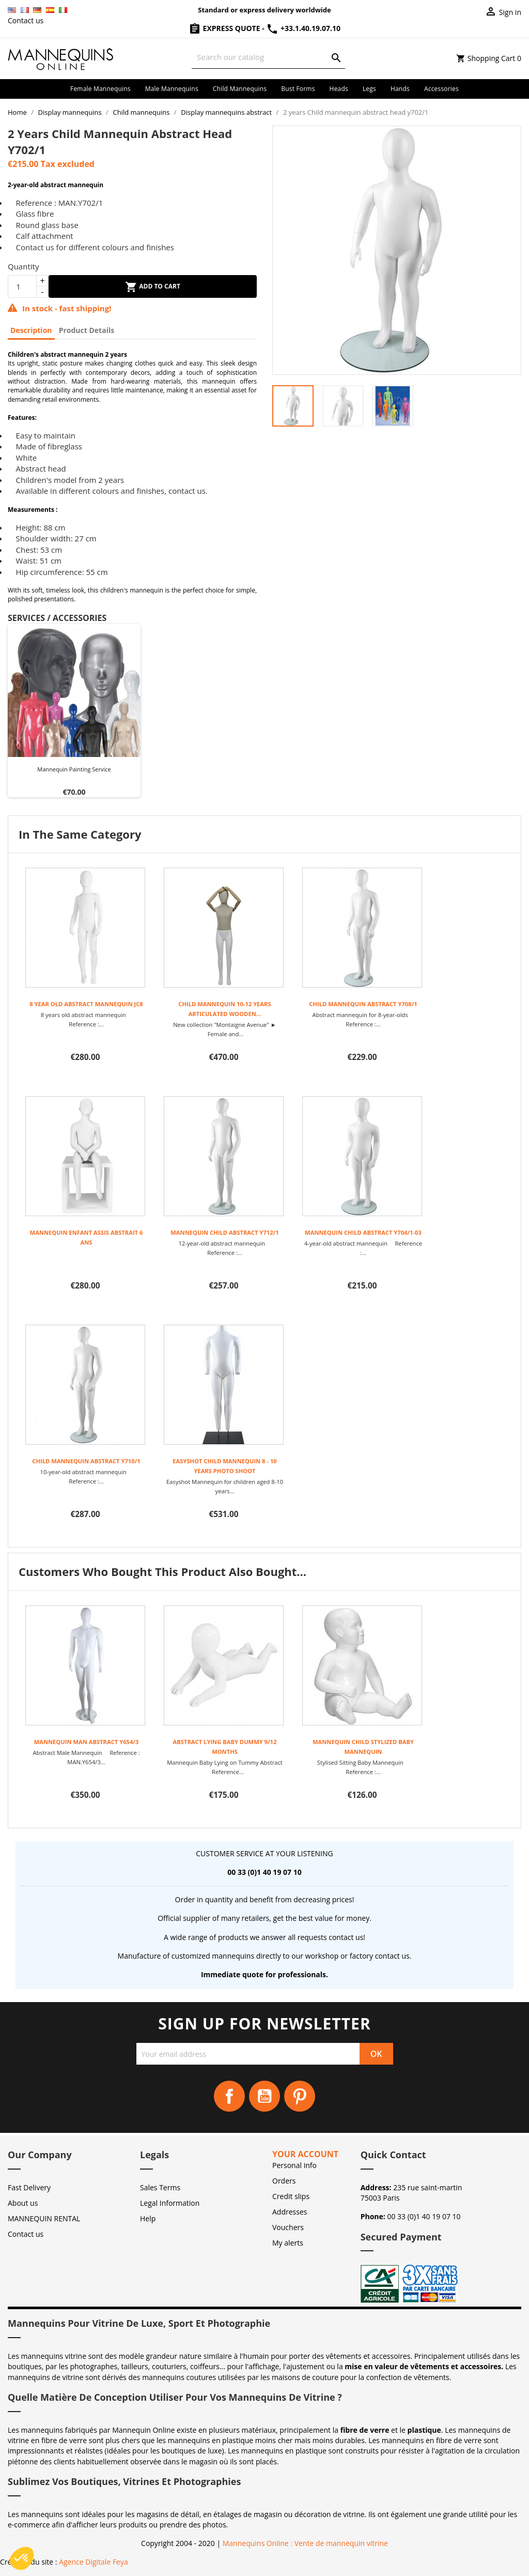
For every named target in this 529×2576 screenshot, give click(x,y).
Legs (369, 88)
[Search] (268, 57)
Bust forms (298, 88)
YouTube (264, 2096)
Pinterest (299, 2096)
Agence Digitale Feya (93, 2562)
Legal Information (169, 2203)
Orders (283, 2181)
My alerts (287, 2243)
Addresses (289, 2212)
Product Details (86, 330)
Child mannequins (240, 88)
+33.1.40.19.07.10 (303, 28)
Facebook (229, 2096)
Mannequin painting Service (74, 769)
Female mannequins (100, 88)
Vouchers (288, 2227)
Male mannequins (171, 88)
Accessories (441, 88)
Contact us (25, 20)
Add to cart (152, 287)
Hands (400, 88)
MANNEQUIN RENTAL (44, 2218)
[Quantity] (22, 286)
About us (23, 2203)
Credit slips (290, 2196)
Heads (339, 88)
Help (147, 2218)
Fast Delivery (29, 2187)
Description (31, 330)
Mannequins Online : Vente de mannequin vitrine (305, 2543)
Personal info (294, 2165)
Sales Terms (160, 2187)
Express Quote (225, 28)
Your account (305, 2154)
